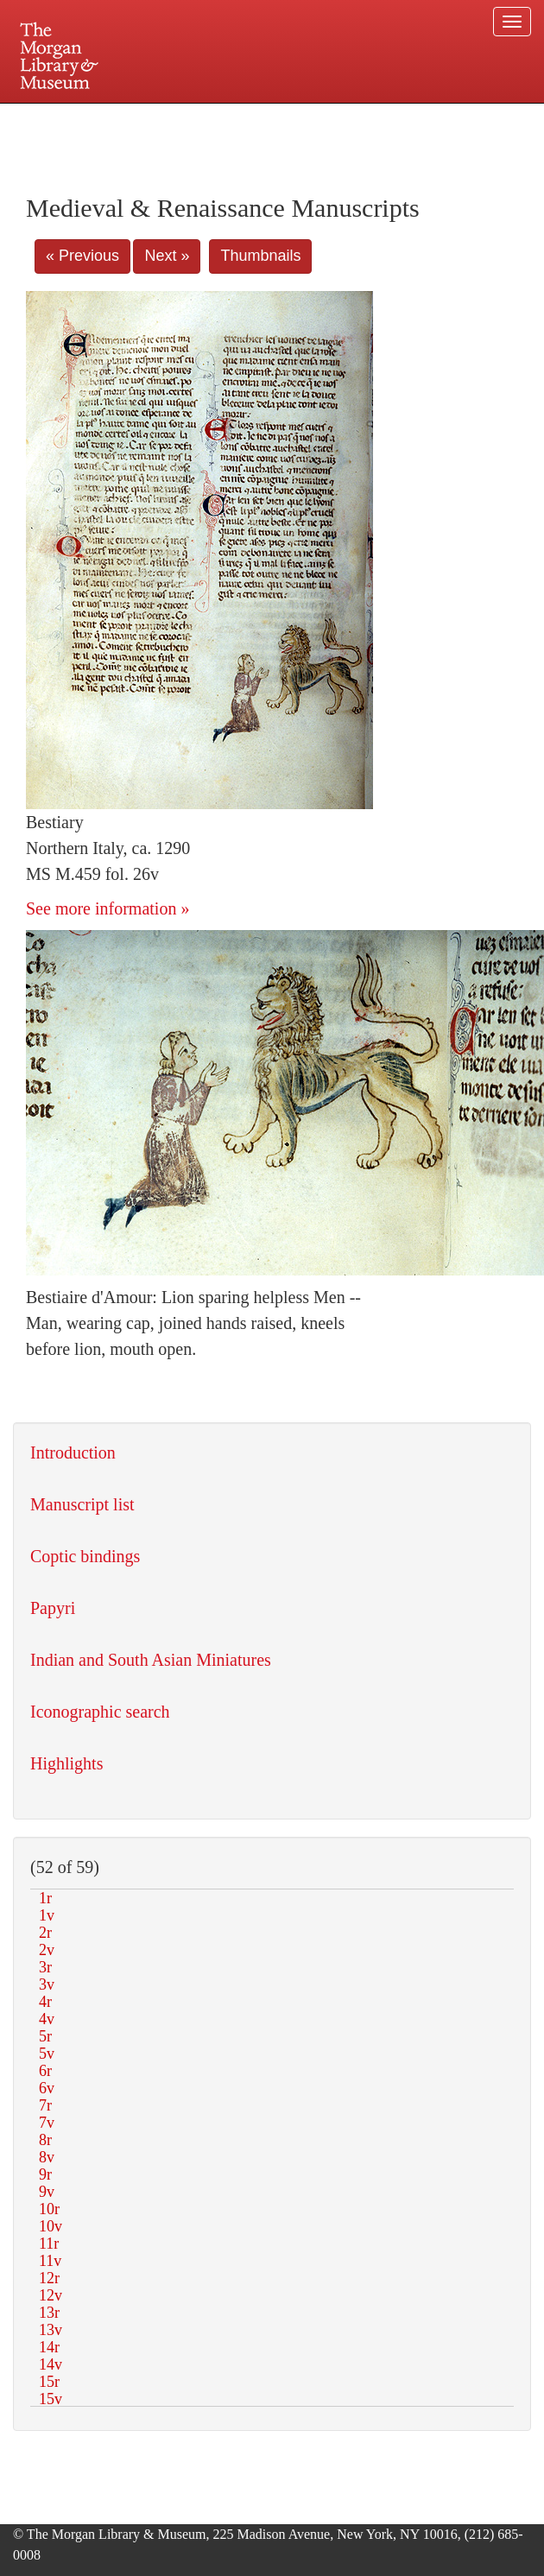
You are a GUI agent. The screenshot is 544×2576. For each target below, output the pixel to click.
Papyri (52, 1607)
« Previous (82, 255)
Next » (166, 255)
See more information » (107, 908)
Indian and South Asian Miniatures (150, 1659)
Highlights (66, 1763)
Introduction (73, 1452)
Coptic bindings (85, 1556)
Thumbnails (260, 255)
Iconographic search (100, 1711)
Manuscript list (82, 1504)
